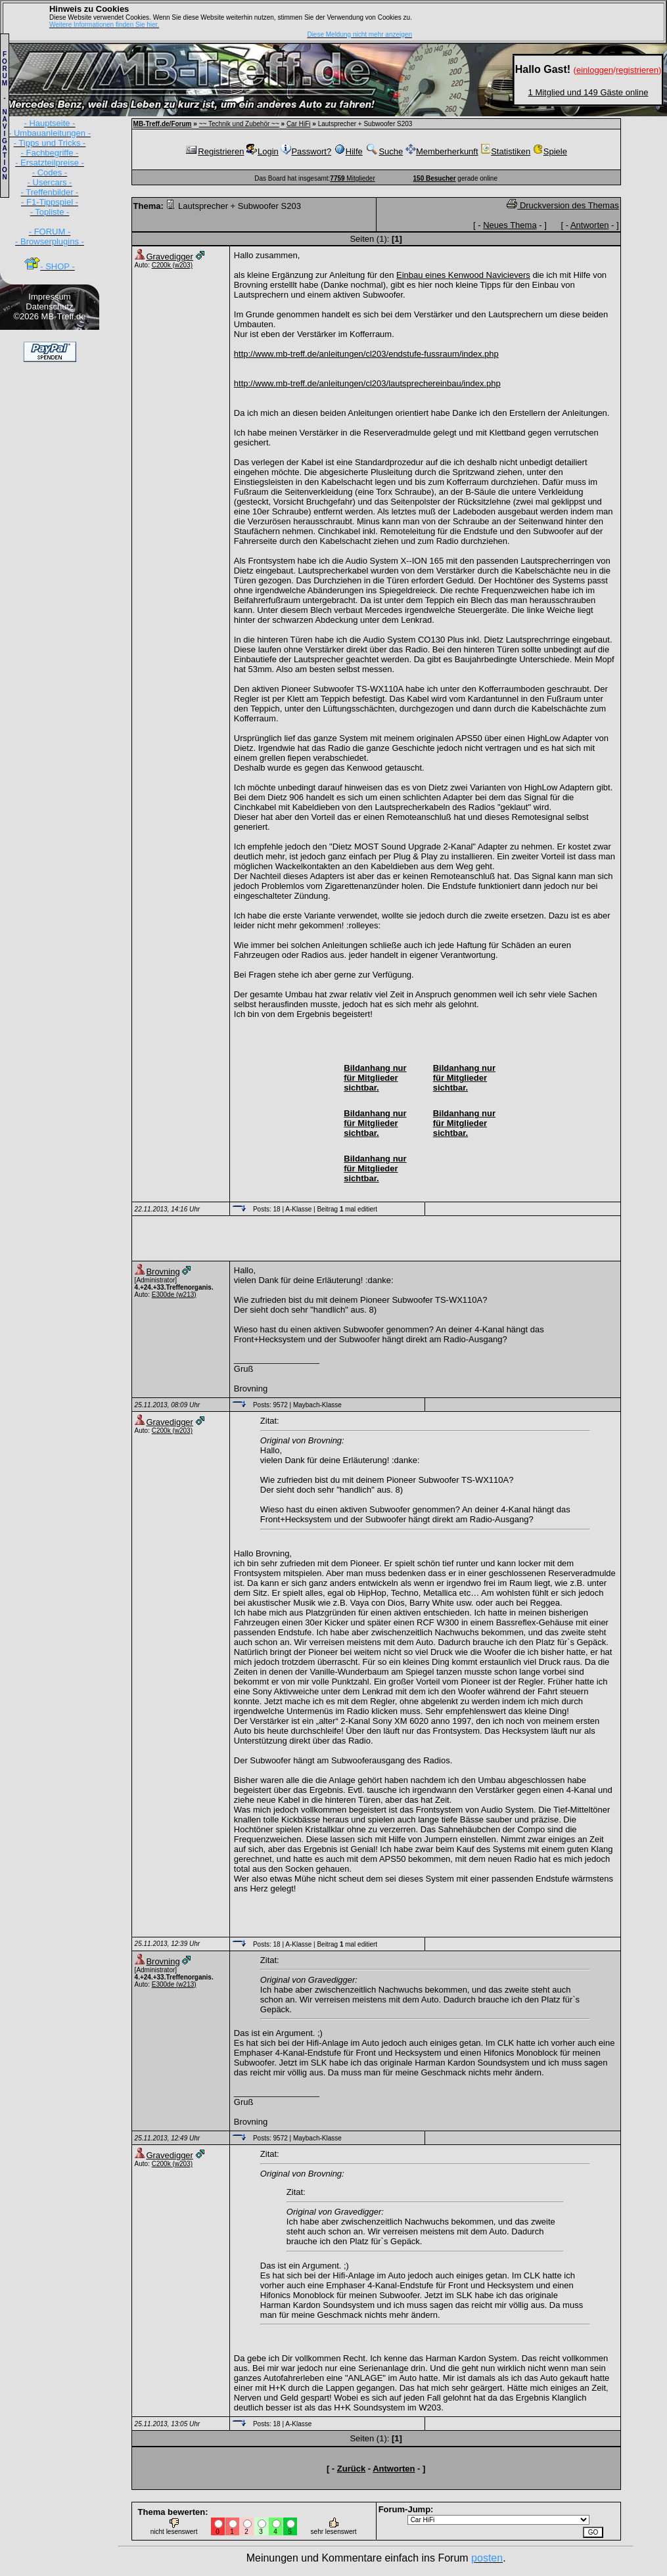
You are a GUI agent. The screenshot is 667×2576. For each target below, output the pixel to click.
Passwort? (306, 151)
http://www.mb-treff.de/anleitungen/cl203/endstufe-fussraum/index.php (366, 354)
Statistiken (505, 151)
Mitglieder (352, 178)
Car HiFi (299, 123)
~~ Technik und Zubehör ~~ (239, 123)
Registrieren (214, 151)
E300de (163, 1294)
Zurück (351, 2469)
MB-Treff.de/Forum (162, 123)
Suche (384, 151)
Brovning (162, 1272)
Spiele (550, 151)
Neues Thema (509, 225)
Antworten (589, 225)
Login (262, 151)
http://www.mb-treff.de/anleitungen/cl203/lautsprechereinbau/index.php (367, 383)
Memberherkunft (441, 151)
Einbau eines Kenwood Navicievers (463, 275)
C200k (162, 265)
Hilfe (348, 151)
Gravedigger (169, 256)
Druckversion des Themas (562, 205)
